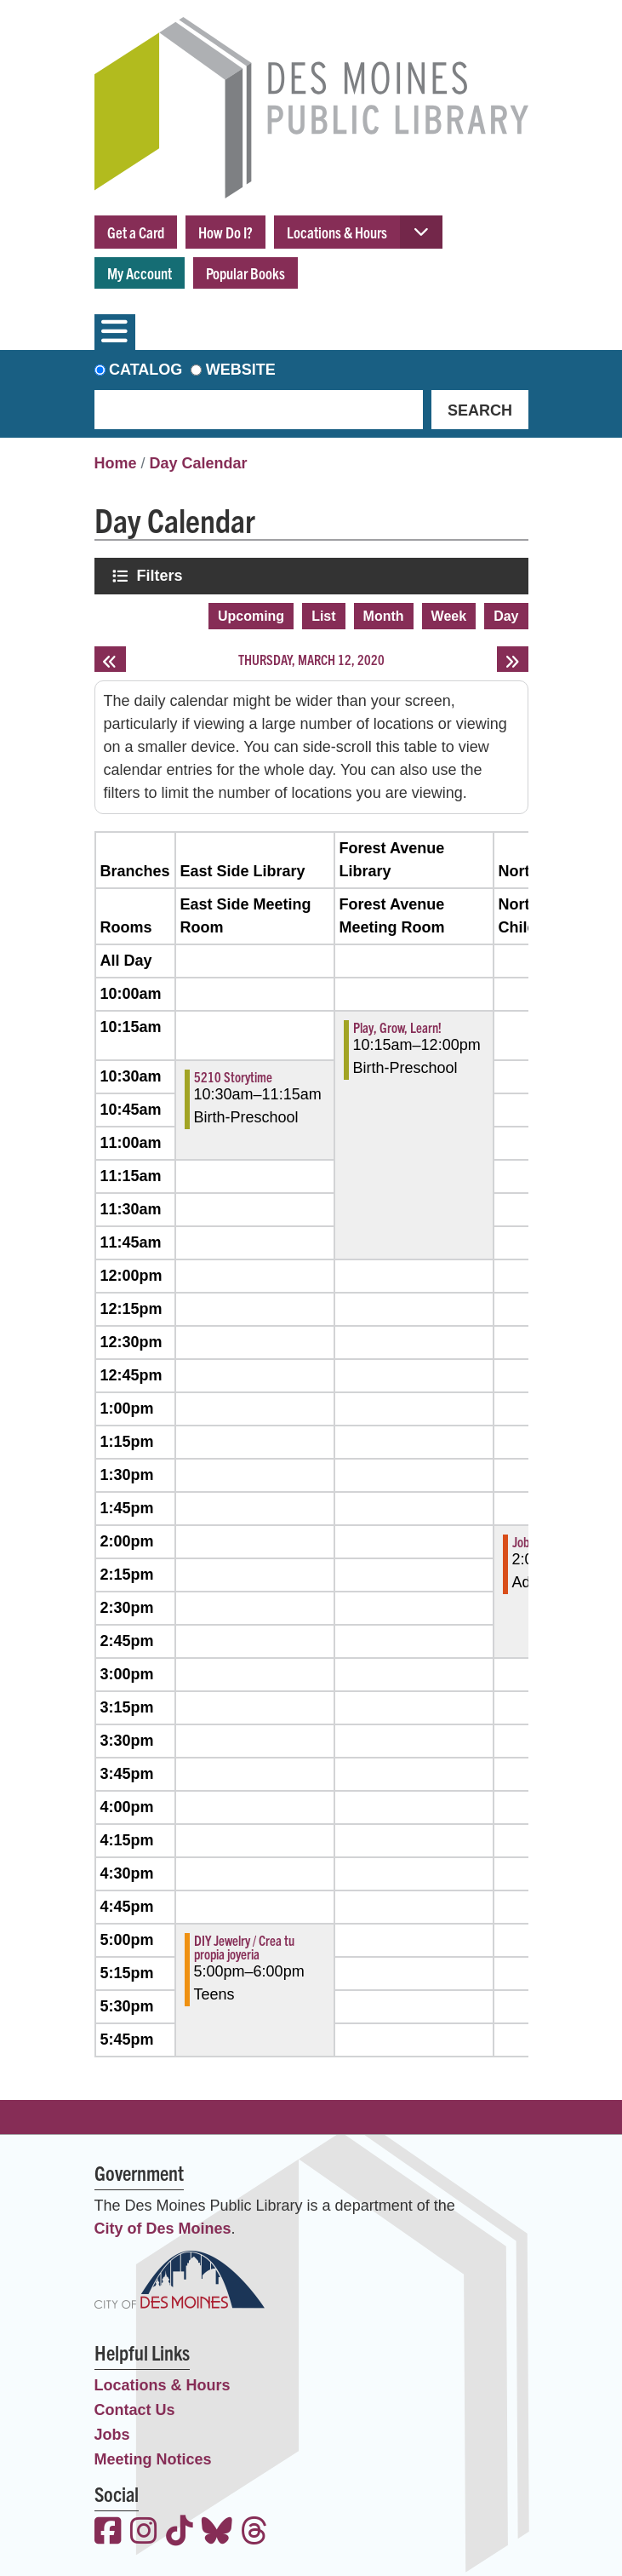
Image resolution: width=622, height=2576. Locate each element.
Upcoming (251, 616)
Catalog (145, 369)
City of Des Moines (162, 2228)
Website (241, 369)
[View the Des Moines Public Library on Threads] (254, 2533)
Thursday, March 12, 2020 (311, 659)
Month (383, 616)
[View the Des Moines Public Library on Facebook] (108, 2533)
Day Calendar (199, 463)
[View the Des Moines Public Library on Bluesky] (217, 2533)
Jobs (112, 2434)
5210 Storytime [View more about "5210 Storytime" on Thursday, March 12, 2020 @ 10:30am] (233, 1076)
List (323, 616)
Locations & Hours (337, 232)
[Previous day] (110, 659)
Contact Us (134, 2409)
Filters (161, 575)
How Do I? (225, 232)
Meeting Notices (153, 2459)
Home (115, 463)
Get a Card (135, 232)
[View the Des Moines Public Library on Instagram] (143, 2533)
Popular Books (245, 273)
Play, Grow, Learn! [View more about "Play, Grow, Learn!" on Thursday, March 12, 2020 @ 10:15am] (397, 1027)
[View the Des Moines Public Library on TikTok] (179, 2533)
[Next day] (512, 659)
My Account (139, 273)
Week (449, 616)
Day (506, 616)
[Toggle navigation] (114, 332)
